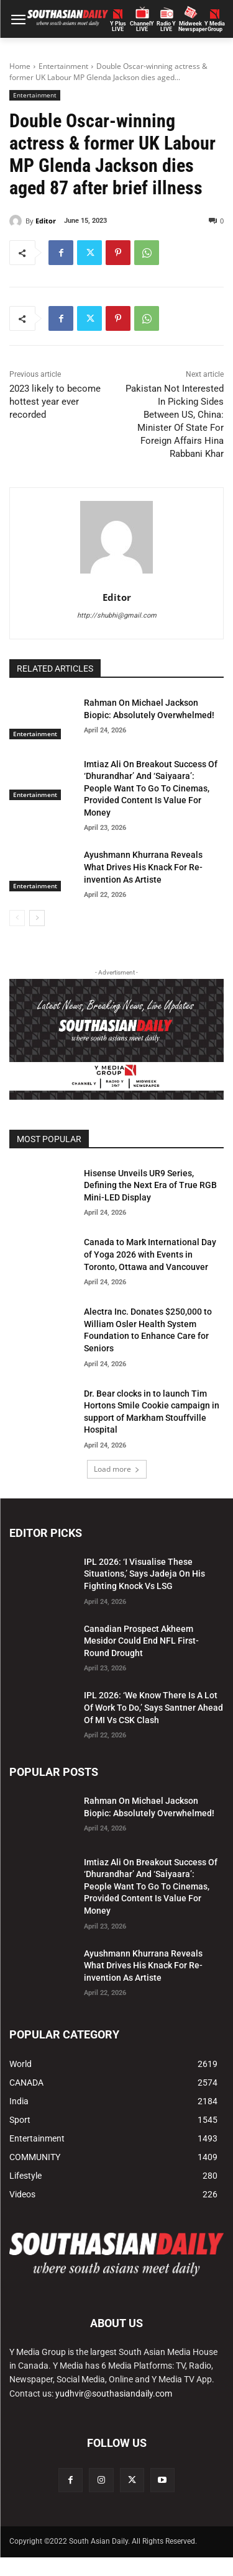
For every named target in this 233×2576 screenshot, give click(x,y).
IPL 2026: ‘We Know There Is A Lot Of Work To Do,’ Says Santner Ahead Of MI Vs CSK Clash (153, 1707)
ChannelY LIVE (142, 26)
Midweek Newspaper (190, 26)
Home (19, 66)
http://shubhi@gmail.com (117, 615)
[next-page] (37, 918)
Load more (117, 1469)
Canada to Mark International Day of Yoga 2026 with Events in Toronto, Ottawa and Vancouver (150, 1254)
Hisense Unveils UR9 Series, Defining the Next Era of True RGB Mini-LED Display (150, 1185)
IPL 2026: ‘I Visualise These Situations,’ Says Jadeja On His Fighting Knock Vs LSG (144, 1574)
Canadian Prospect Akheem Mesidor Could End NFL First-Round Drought (141, 1641)
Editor (45, 220)
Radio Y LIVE (166, 26)
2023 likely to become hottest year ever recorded (55, 401)
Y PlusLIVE (118, 26)
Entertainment (63, 66)
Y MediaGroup (214, 26)
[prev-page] (17, 918)
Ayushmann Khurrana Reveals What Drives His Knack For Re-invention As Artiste (143, 867)
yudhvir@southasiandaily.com (113, 2393)
